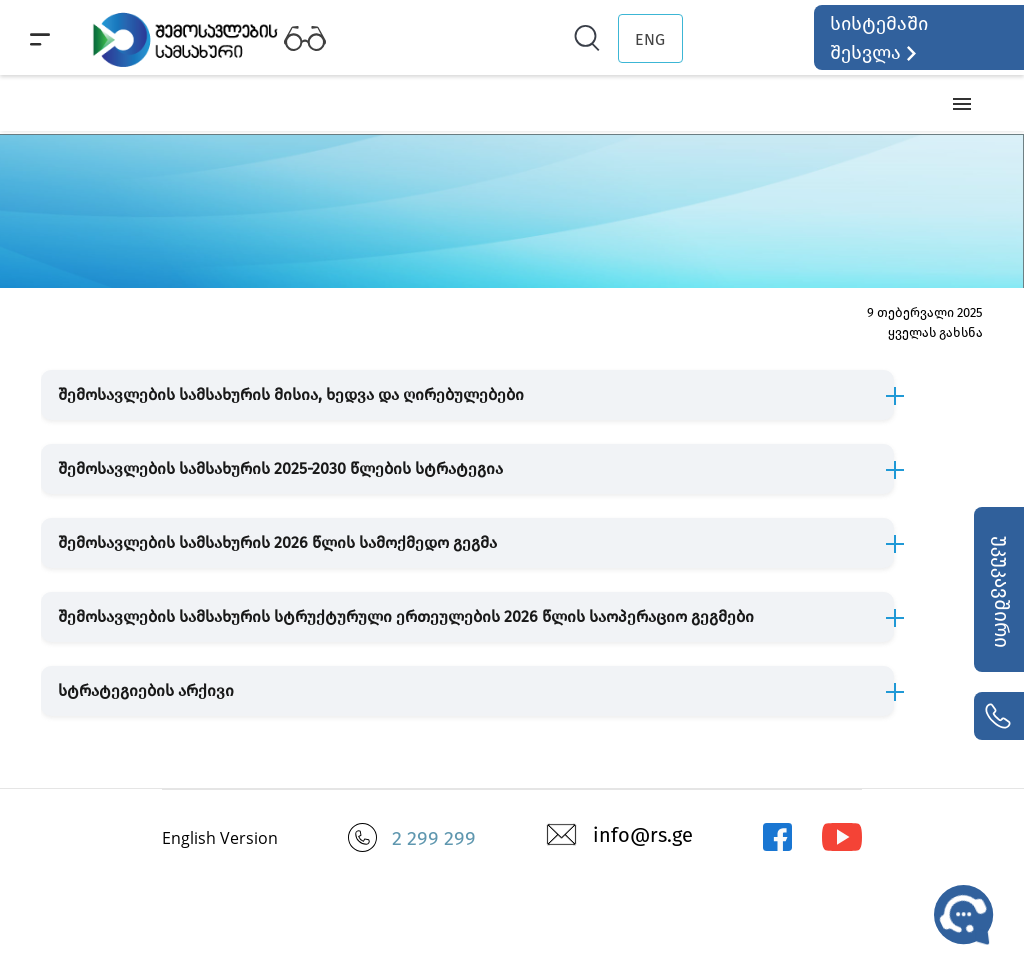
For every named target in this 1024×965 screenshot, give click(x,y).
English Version (220, 838)
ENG (650, 39)
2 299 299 (434, 838)
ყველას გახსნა (935, 332)
